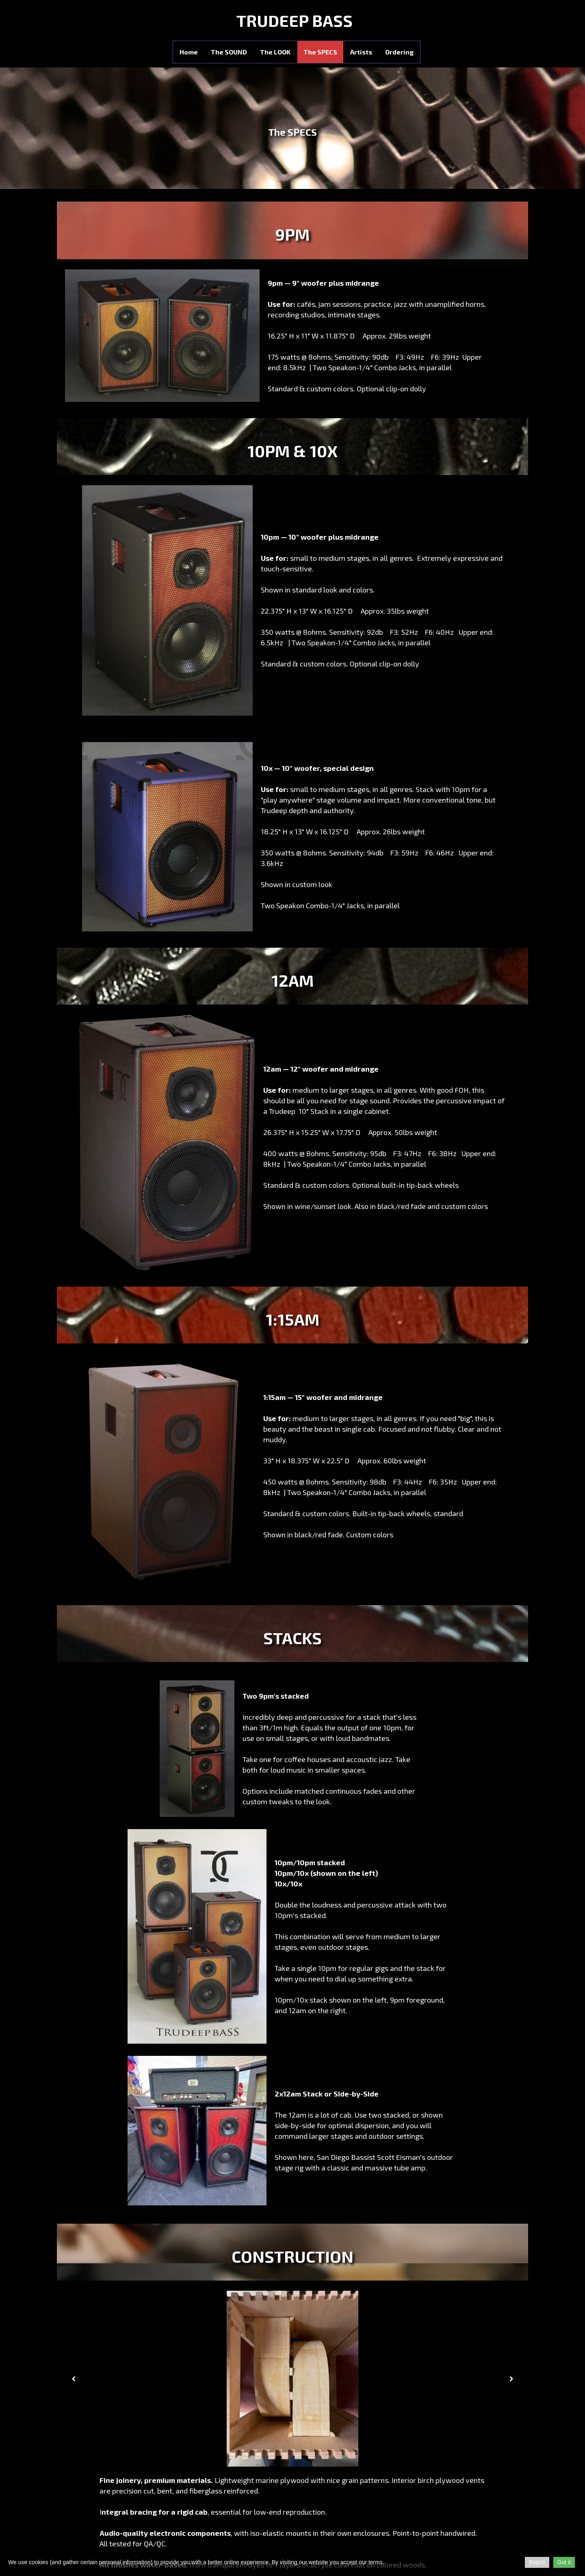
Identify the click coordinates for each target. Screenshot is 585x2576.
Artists (361, 52)
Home (189, 52)
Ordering (399, 52)
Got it (564, 2562)
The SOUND (229, 52)
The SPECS (320, 52)
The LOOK (275, 52)
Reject (537, 2562)
